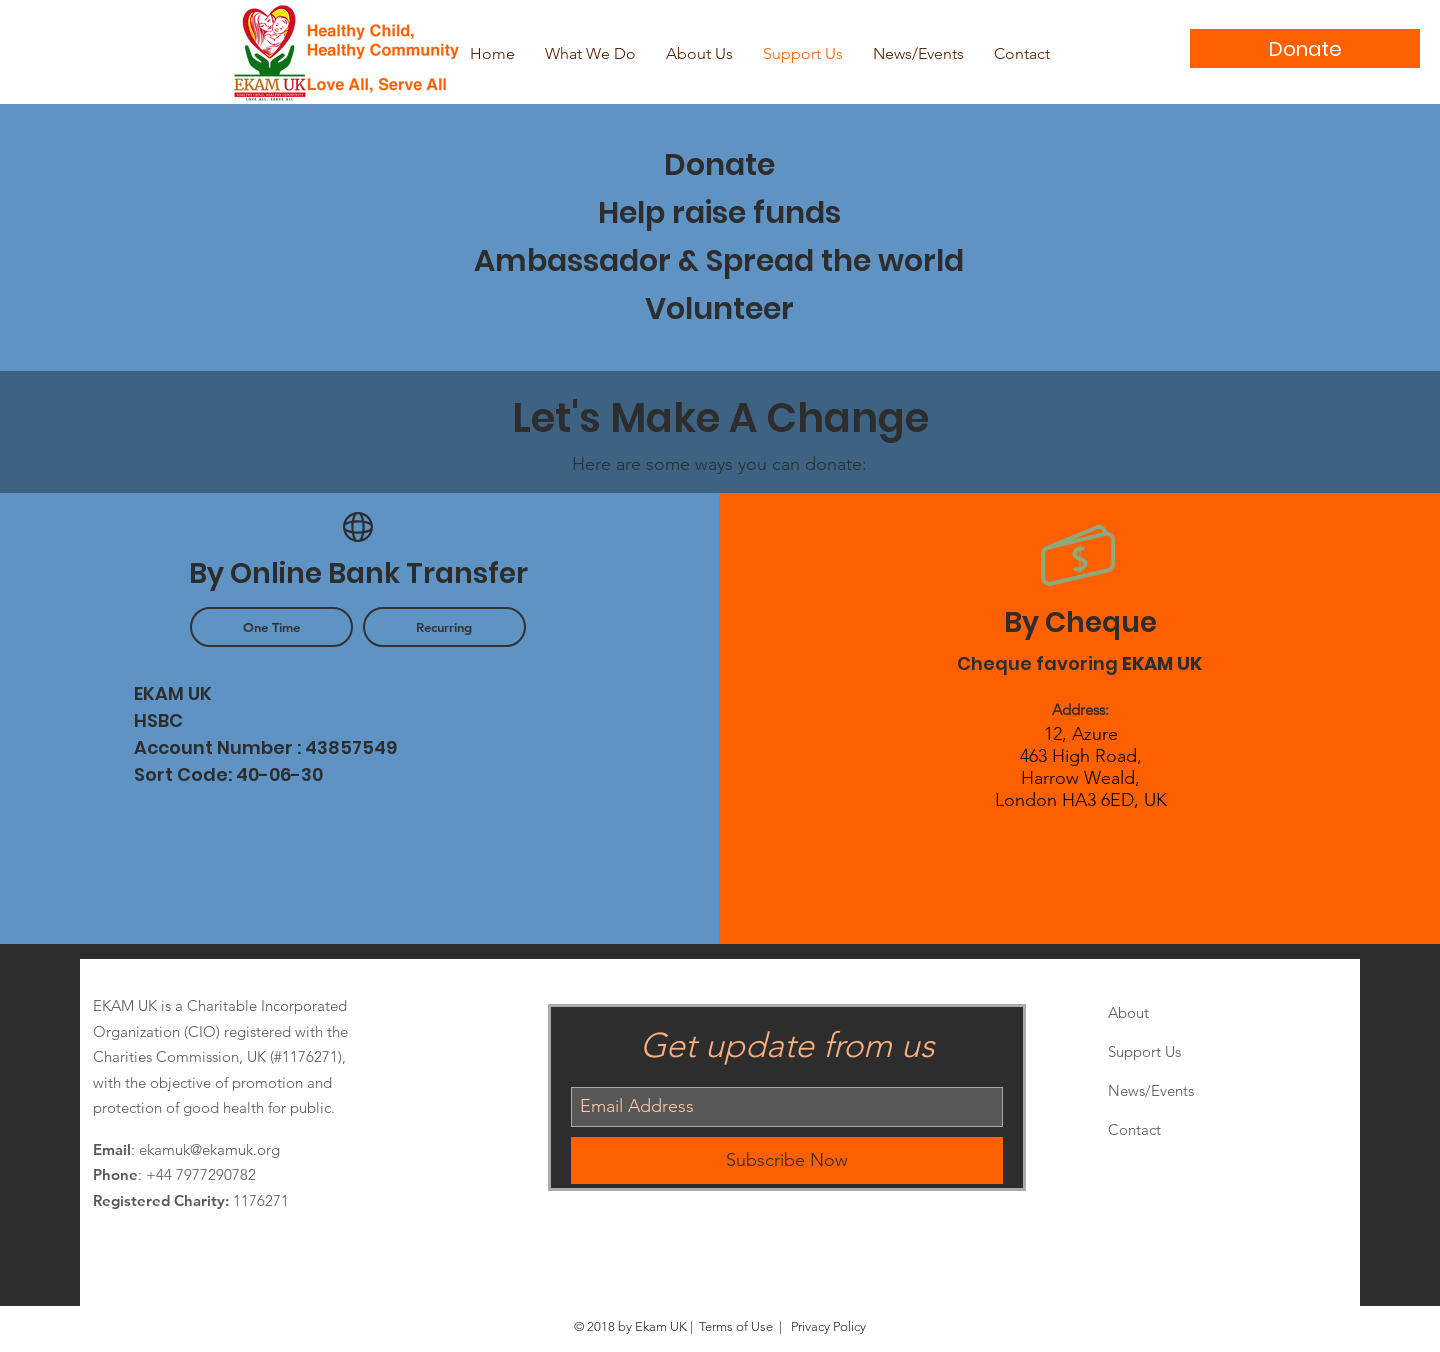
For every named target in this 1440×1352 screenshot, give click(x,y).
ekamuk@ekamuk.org (209, 1149)
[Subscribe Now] (787, 1160)
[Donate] (1305, 48)
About (1128, 1012)
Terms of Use (736, 1326)
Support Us (1144, 1051)
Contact (1134, 1129)
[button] (271, 627)
